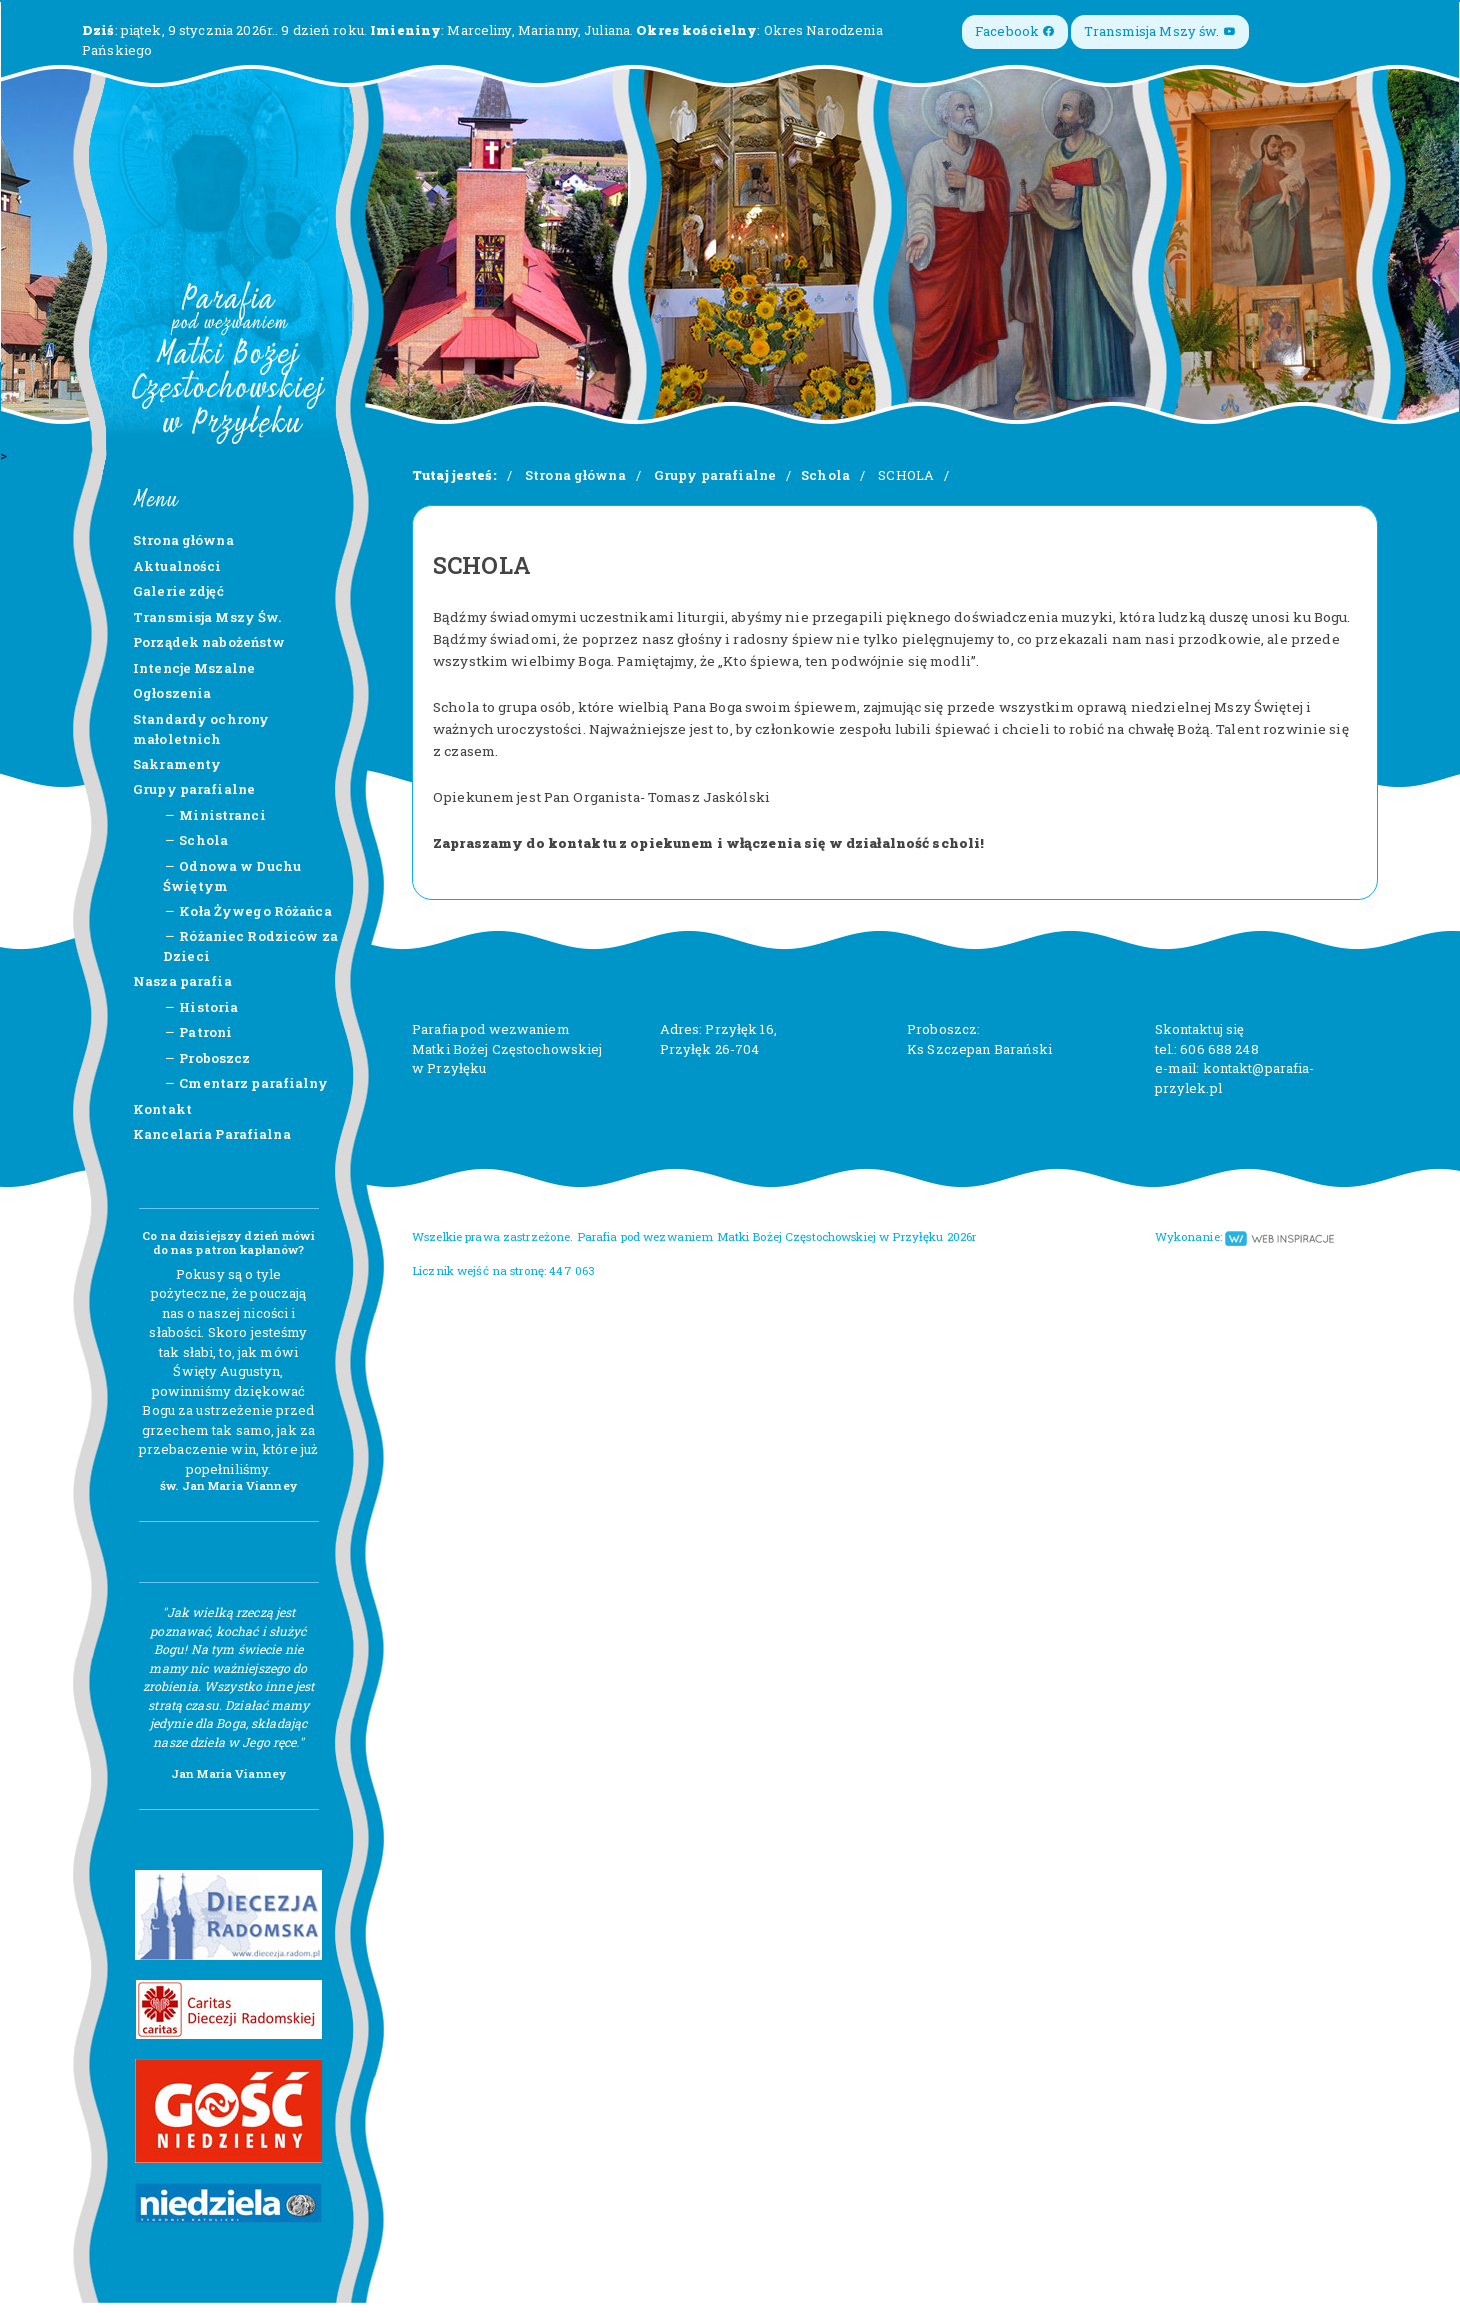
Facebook (1015, 31)
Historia (200, 1007)
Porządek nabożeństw (209, 642)
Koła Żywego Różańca (247, 911)
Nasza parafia (182, 981)
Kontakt (162, 1109)
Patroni (197, 1032)
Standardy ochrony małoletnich (201, 729)
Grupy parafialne (194, 789)
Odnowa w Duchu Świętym (232, 876)
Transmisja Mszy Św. (207, 617)
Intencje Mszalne (194, 668)
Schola (195, 840)
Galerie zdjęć (178, 591)
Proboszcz (206, 1058)
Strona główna (183, 540)
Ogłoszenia (172, 693)
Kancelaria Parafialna (212, 1134)
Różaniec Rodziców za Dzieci (250, 946)
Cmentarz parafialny (245, 1083)
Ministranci (214, 815)
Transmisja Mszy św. (1160, 31)
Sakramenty (177, 764)
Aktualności (177, 566)
